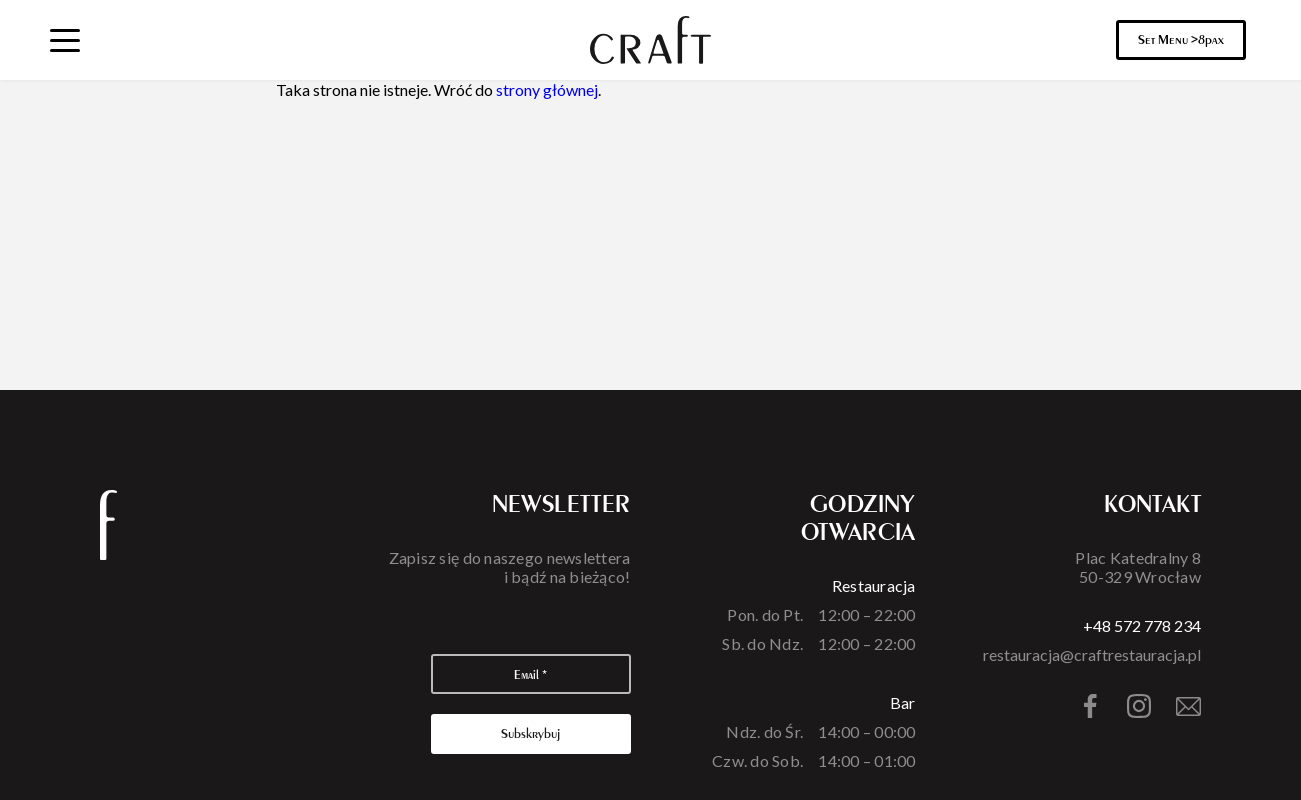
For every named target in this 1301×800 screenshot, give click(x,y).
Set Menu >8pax (1181, 39)
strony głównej (547, 89)
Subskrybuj (530, 733)
